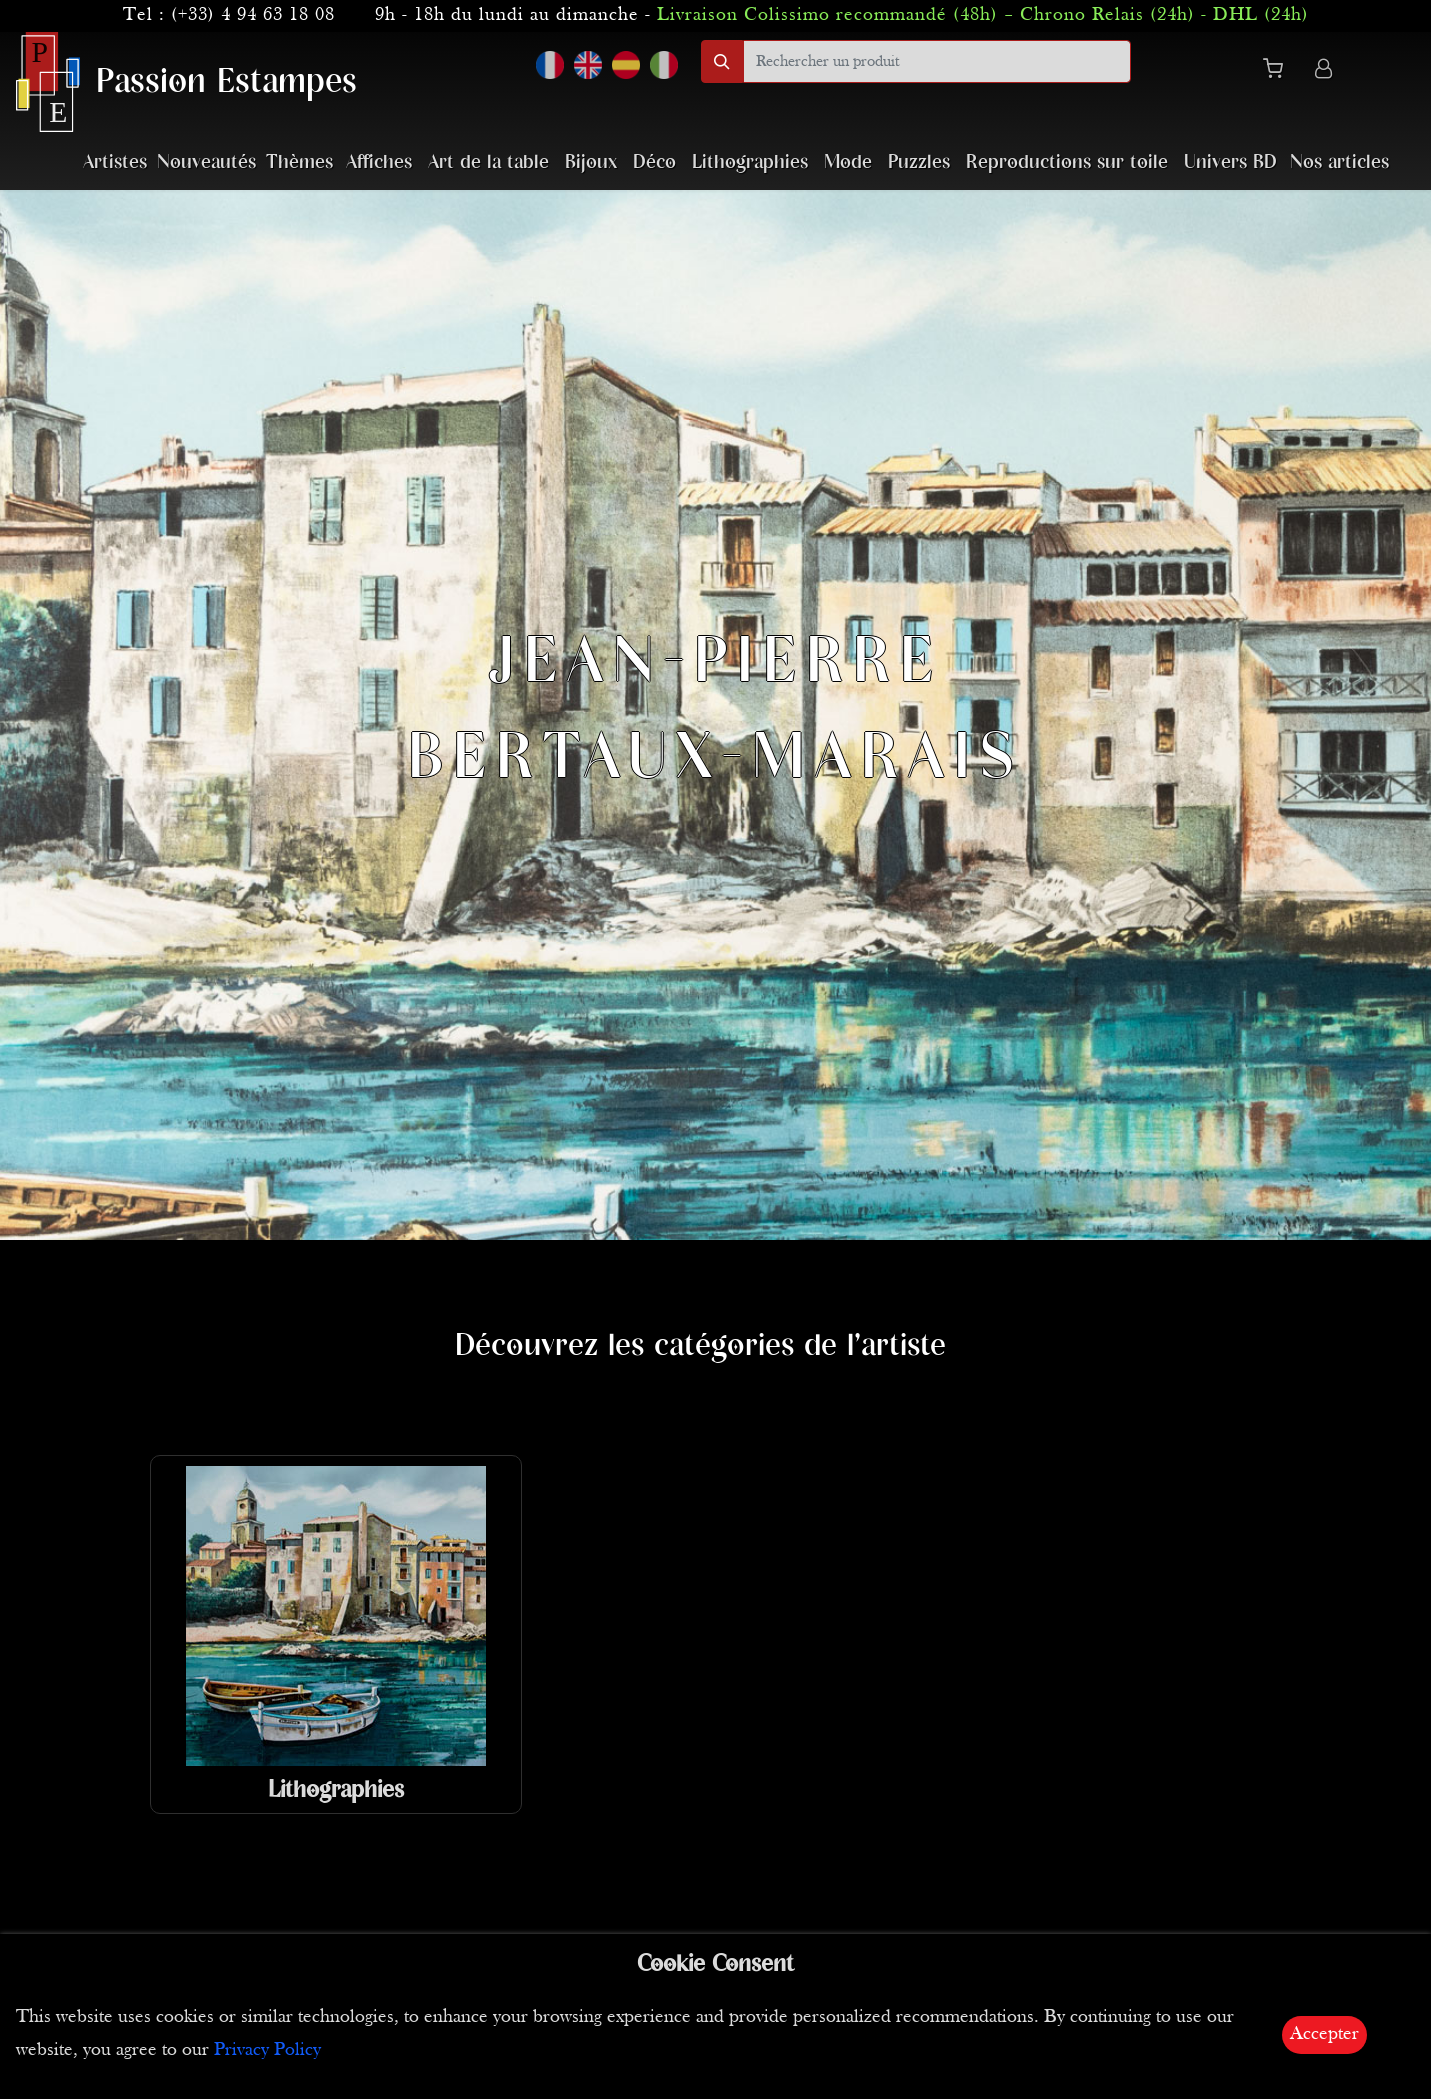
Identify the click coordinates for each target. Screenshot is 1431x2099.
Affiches (379, 162)
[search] (937, 61)
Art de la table (488, 162)
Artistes (115, 162)
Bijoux (591, 162)
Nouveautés (206, 162)
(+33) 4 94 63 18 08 (253, 15)
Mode (848, 162)
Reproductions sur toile (1067, 162)
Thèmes (299, 162)
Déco (654, 162)
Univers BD (1230, 162)
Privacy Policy (267, 2050)
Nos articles (1339, 162)
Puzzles (919, 162)
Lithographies (750, 162)
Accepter (1324, 2034)
